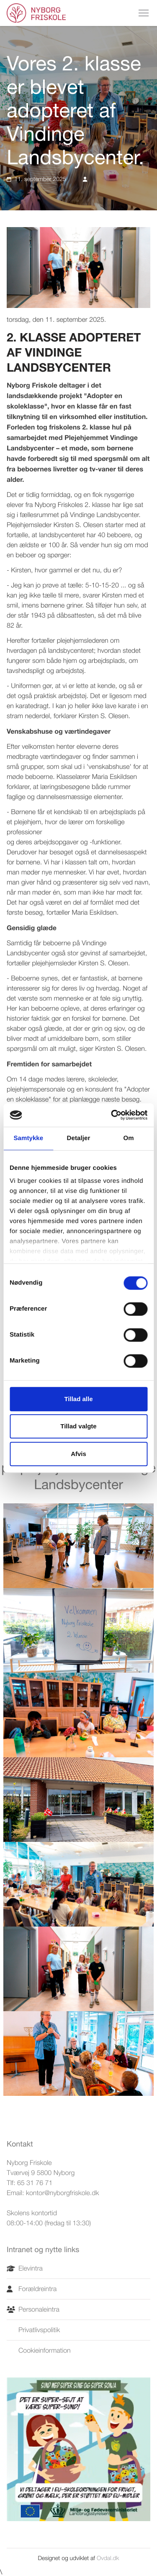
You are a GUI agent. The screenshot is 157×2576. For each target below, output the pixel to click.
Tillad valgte (78, 1426)
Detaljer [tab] (78, 1138)
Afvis (78, 1453)
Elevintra (25, 2268)
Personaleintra (33, 2309)
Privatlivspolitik (33, 2330)
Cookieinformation (39, 2350)
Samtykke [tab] (28, 1138)
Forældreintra (32, 2289)
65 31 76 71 (34, 2183)
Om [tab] (129, 1138)
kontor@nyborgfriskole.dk (62, 2193)
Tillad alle (78, 1398)
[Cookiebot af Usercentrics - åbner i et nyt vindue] (111, 1115)
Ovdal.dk (108, 2558)
